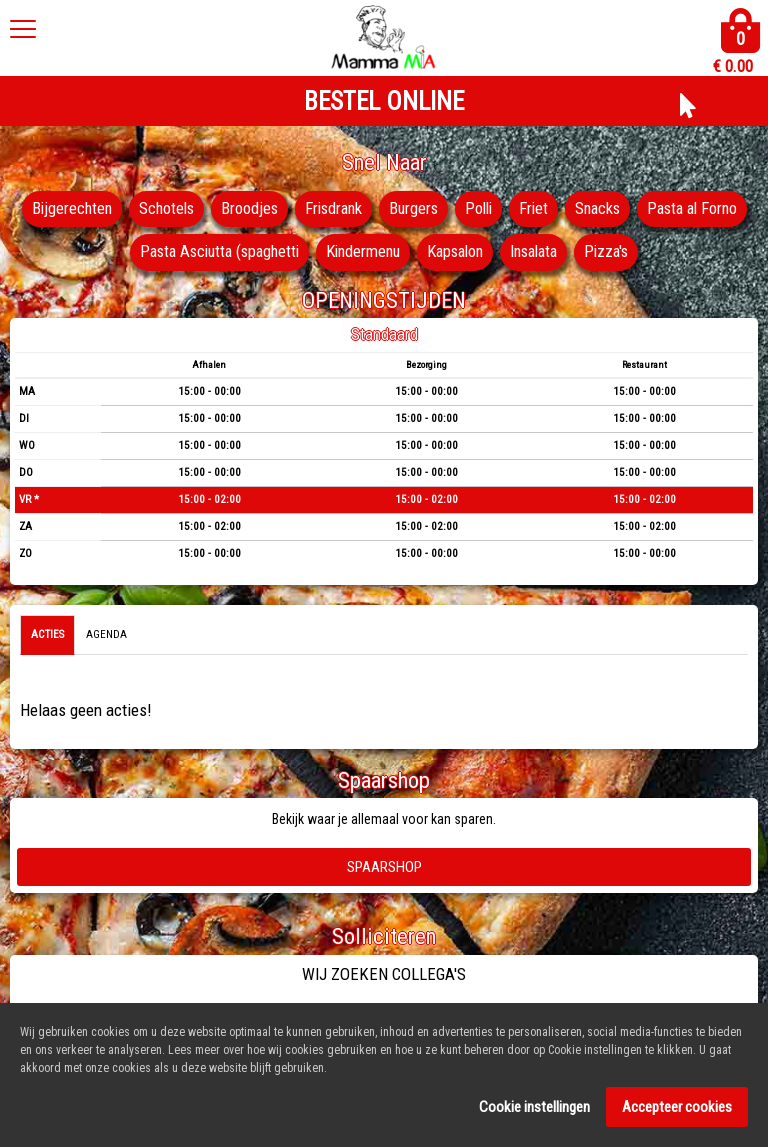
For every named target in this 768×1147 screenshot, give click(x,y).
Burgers (473, 209)
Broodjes (304, 209)
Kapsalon (520, 253)
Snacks (664, 209)
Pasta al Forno (111, 253)
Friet (598, 209)
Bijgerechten (121, 209)
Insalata (604, 253)
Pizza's (681, 253)
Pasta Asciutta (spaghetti (271, 253)
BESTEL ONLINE (384, 101)
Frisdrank (390, 209)
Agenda (106, 635)
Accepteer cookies (677, 1113)
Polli (541, 209)
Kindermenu (422, 253)
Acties (47, 635)
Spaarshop (384, 867)
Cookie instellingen (534, 1113)
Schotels (219, 209)
